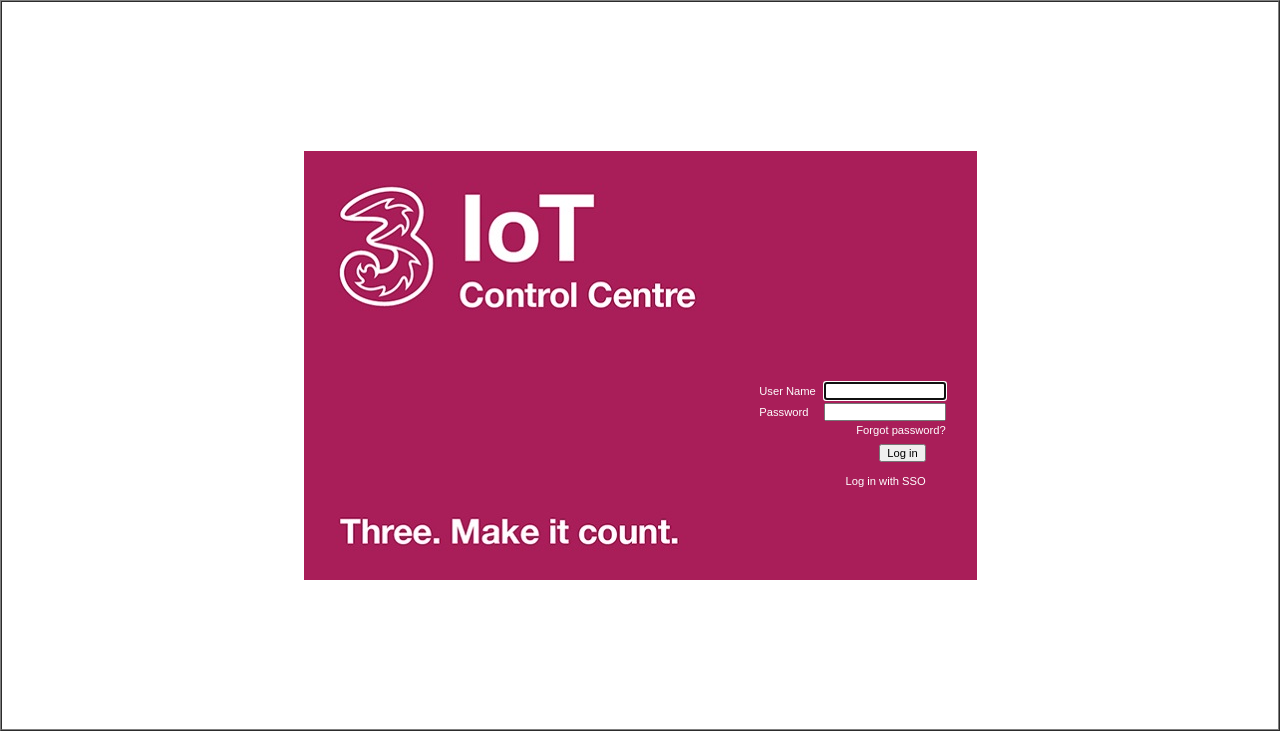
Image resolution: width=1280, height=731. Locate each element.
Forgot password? (901, 430)
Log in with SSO (886, 481)
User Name (787, 391)
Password (783, 412)
